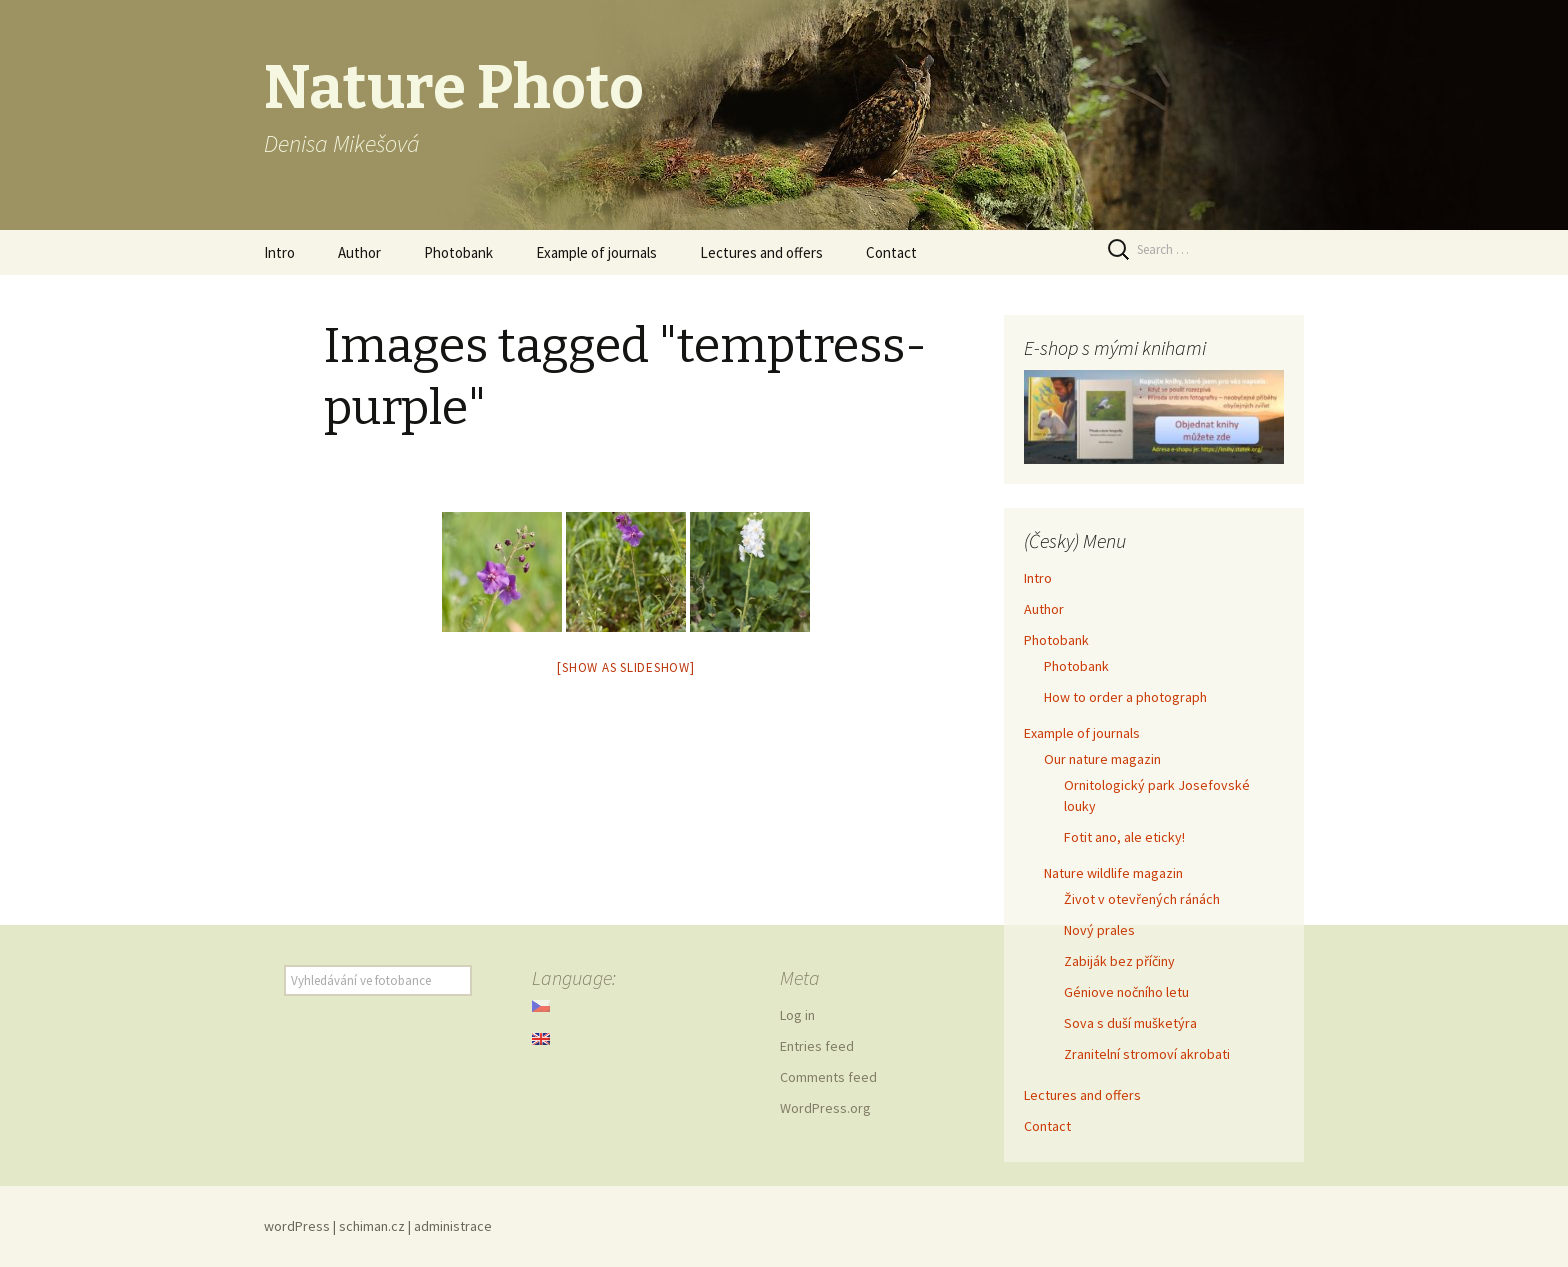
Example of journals (596, 252)
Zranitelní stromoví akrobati (1147, 1054)
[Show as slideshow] (625, 667)
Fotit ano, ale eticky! (1124, 837)
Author (359, 252)
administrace (453, 1226)
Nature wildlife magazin (1113, 873)
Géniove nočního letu (1126, 992)
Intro (279, 252)
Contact (891, 252)
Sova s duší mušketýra (1130, 1023)
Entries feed (817, 1046)
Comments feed (828, 1077)
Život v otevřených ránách (1142, 899)
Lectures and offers (761, 252)
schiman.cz (372, 1226)
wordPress (297, 1226)
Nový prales (1099, 930)
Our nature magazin (1102, 759)
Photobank (458, 252)
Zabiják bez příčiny (1119, 961)
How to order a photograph (1125, 697)
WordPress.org (825, 1108)
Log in (797, 1015)
